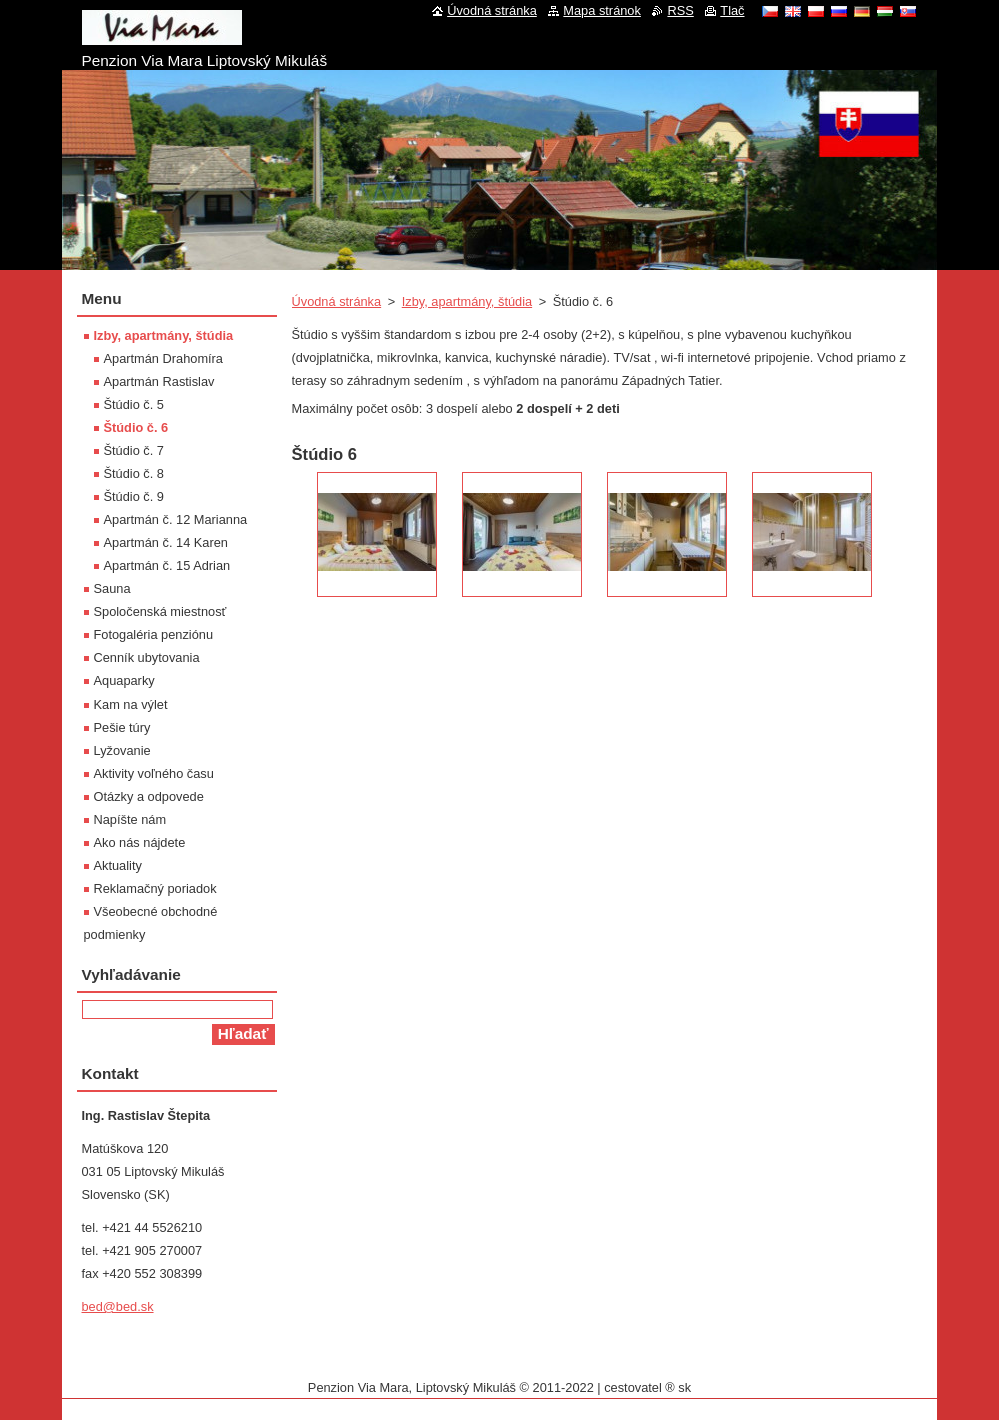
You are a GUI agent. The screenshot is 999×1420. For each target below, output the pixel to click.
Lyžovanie (122, 750)
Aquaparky (124, 680)
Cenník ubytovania (147, 657)
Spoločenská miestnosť (160, 611)
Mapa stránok (602, 10)
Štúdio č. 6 (136, 427)
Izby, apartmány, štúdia (467, 301)
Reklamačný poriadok (155, 888)
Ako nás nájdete (140, 842)
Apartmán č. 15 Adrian (167, 565)
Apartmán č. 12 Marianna (176, 519)
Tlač (732, 10)
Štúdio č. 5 (134, 404)
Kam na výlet (131, 704)
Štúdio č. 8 (134, 473)
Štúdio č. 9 (134, 496)
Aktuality (118, 865)
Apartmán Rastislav (159, 381)
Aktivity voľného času (154, 773)
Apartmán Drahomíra (163, 358)
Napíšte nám (130, 819)
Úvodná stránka (337, 301)
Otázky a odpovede (149, 796)
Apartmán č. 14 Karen (166, 542)
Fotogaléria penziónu (154, 634)
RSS (680, 10)
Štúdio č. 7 (134, 450)
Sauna (112, 588)
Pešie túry (122, 727)
